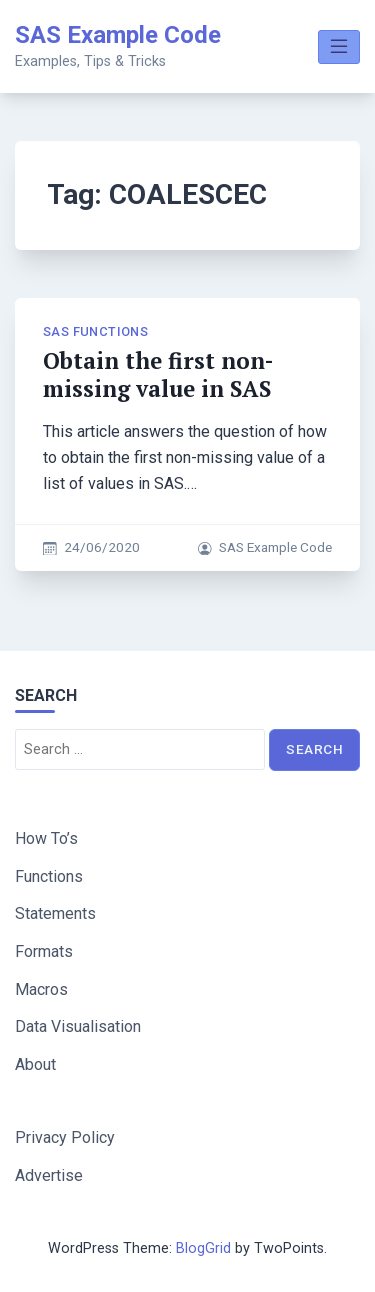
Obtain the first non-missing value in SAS (158, 374)
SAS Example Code (118, 35)
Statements (55, 913)
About (35, 1064)
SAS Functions (95, 331)
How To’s (46, 838)
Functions (49, 876)
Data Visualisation (78, 1026)
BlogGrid (203, 1248)
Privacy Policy (65, 1137)
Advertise (49, 1175)
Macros (41, 989)
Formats (44, 951)
